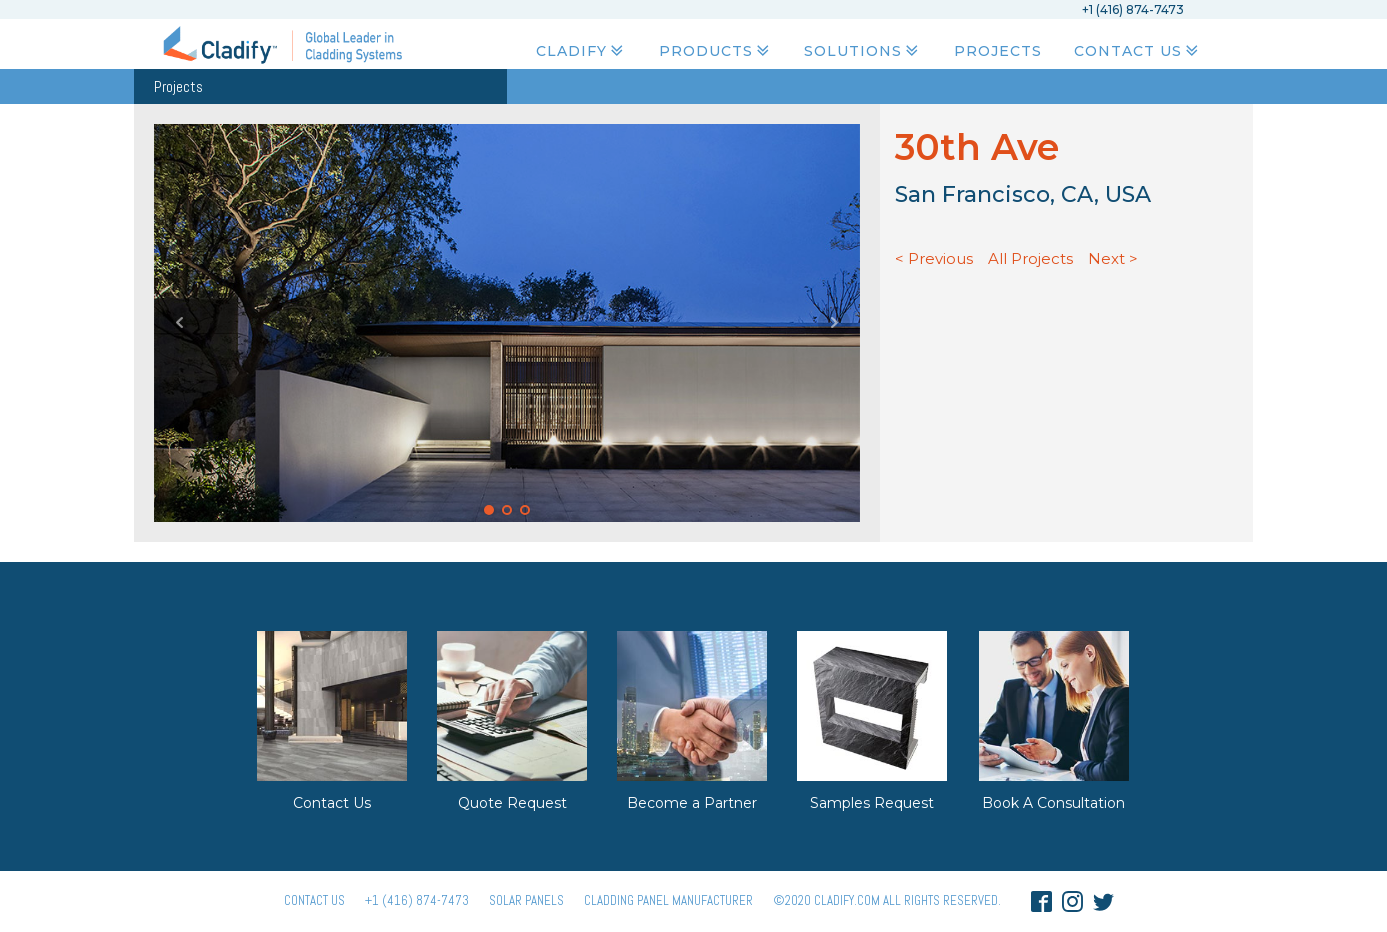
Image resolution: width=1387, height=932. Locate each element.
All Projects (1030, 258)
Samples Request (872, 803)
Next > (1113, 258)
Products (716, 51)
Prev (180, 323)
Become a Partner (692, 803)
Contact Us (1138, 51)
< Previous (934, 258)
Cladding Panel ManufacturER (668, 900)
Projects (998, 51)
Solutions (863, 51)
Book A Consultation (1053, 803)
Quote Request (512, 803)
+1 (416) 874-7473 (417, 900)
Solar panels (526, 900)
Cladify (581, 51)
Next (834, 323)
